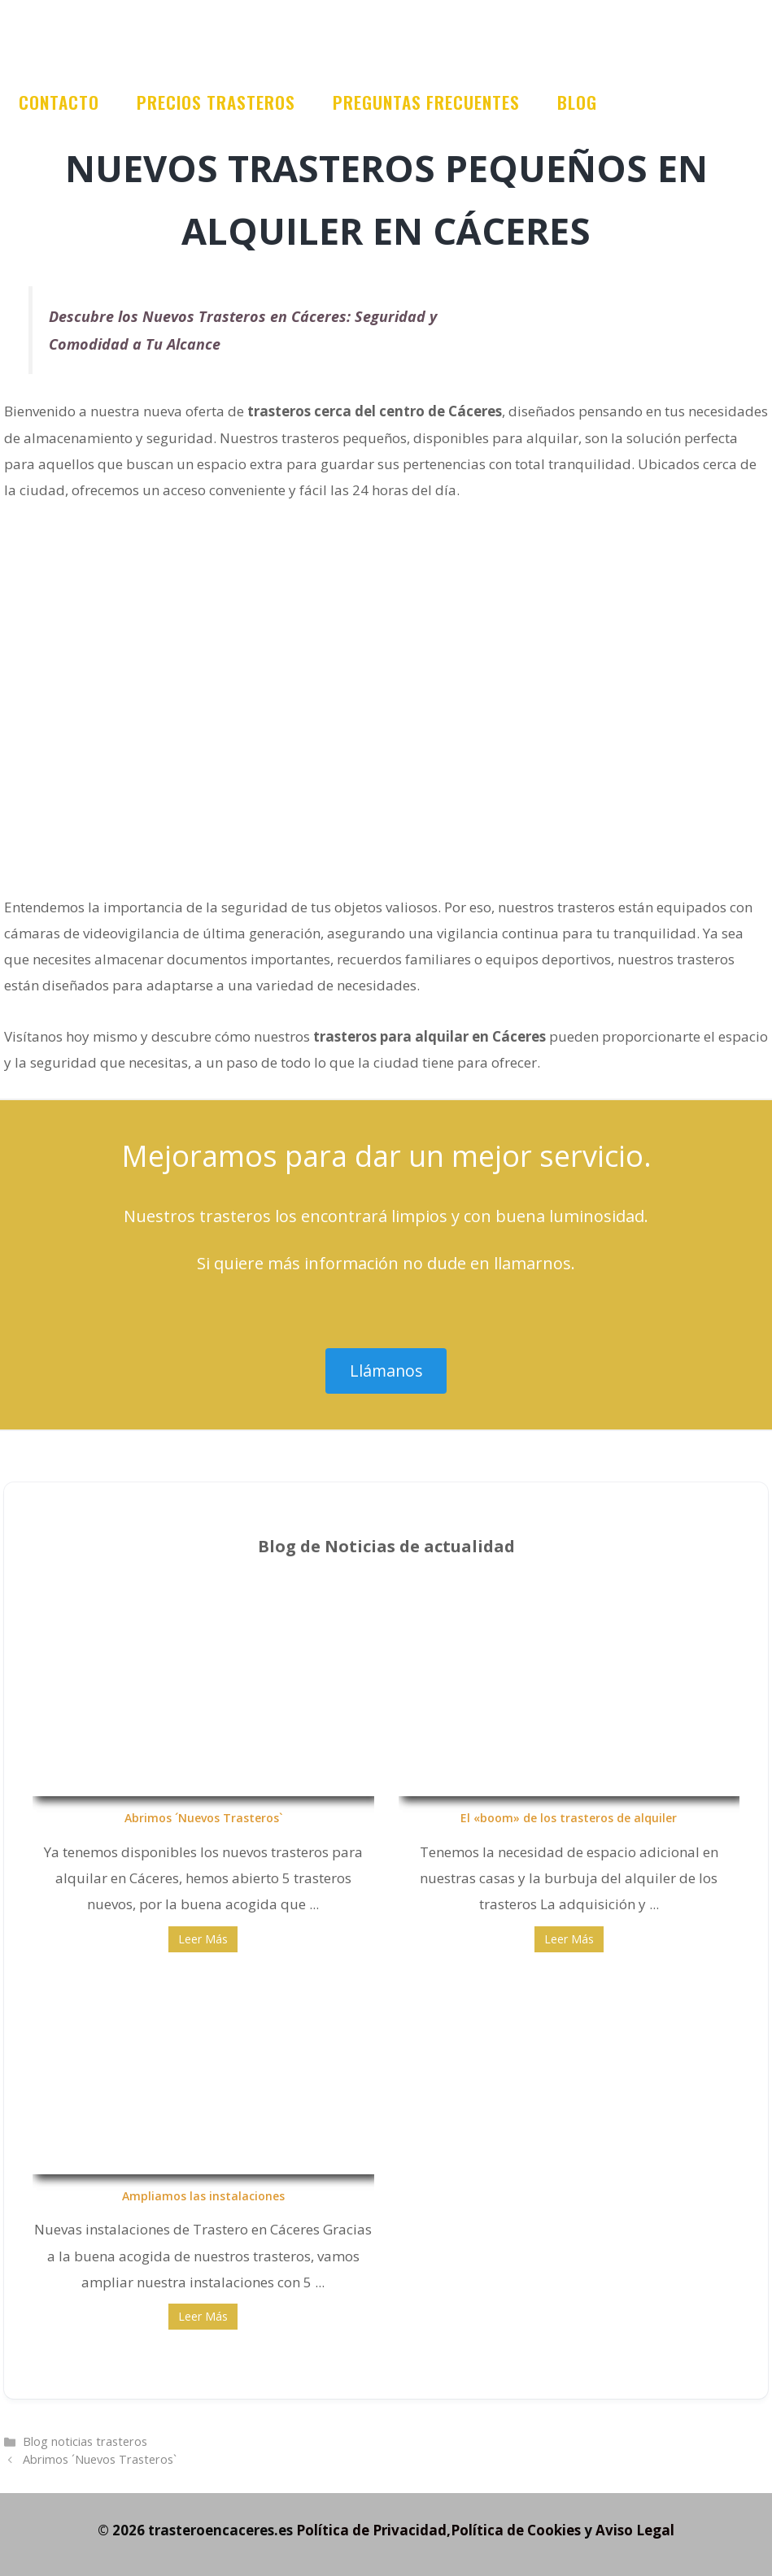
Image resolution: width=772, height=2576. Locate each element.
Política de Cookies (516, 2530)
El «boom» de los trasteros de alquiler (568, 1817)
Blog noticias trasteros (85, 2441)
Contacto (59, 102)
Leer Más (203, 1939)
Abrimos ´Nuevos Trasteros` (203, 1817)
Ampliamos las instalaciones (203, 2196)
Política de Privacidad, (373, 2530)
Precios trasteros (216, 102)
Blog (577, 102)
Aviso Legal (634, 2530)
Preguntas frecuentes (426, 102)
